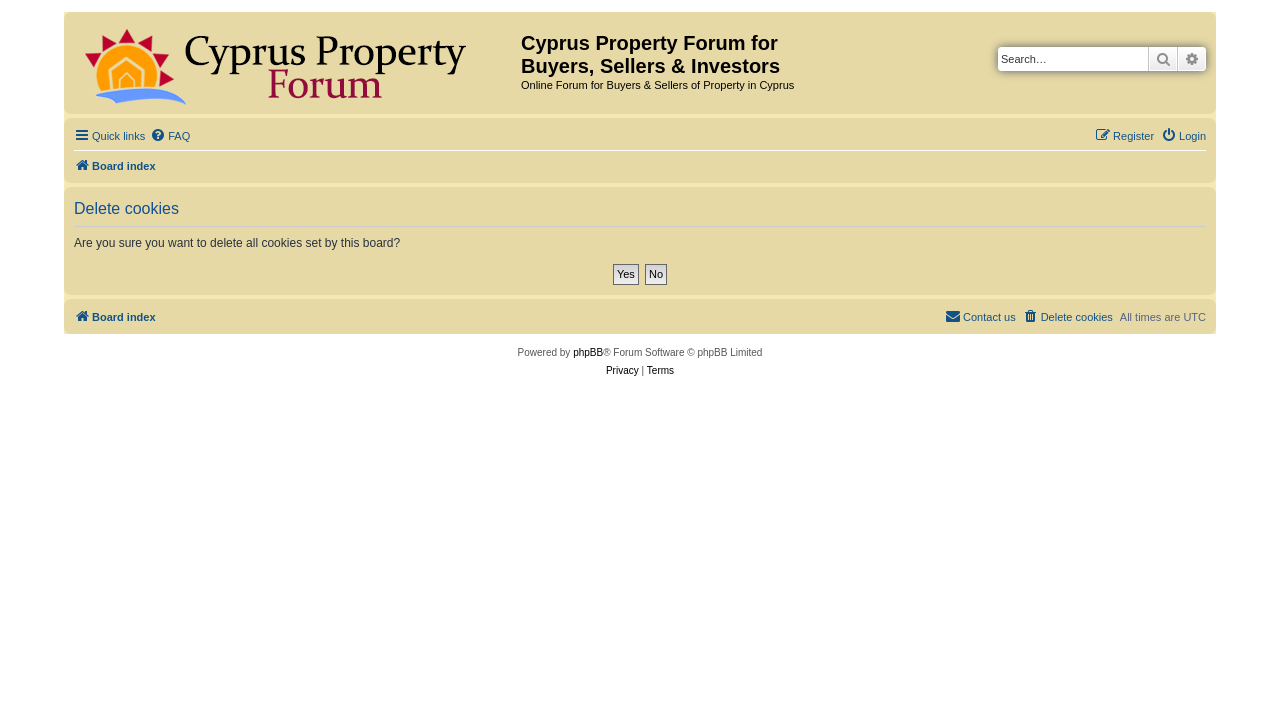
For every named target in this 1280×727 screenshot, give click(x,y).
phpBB (588, 352)
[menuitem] (170, 136)
